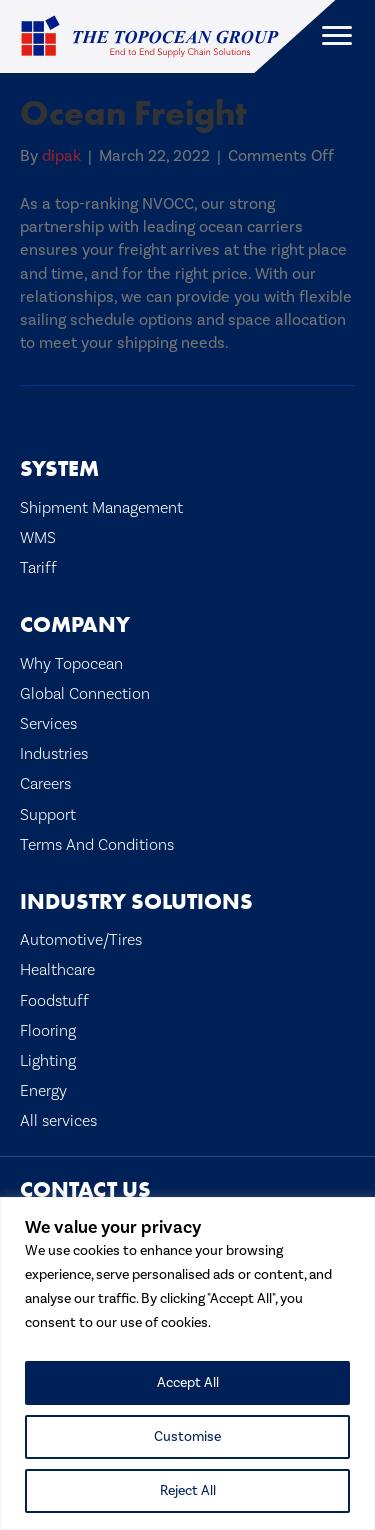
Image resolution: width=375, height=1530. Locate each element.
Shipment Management (101, 507)
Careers (45, 783)
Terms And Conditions (97, 844)
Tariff (38, 567)
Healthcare (57, 969)
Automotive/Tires (81, 939)
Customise (187, 1437)
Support (48, 814)
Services (48, 723)
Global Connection (85, 693)
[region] (187, 1363)
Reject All (188, 1491)
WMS (38, 537)
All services (58, 1120)
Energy (43, 1090)
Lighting (48, 1060)
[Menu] (337, 36)
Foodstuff (54, 1000)
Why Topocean (71, 663)
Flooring (48, 1030)
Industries (54, 753)
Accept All (188, 1383)
